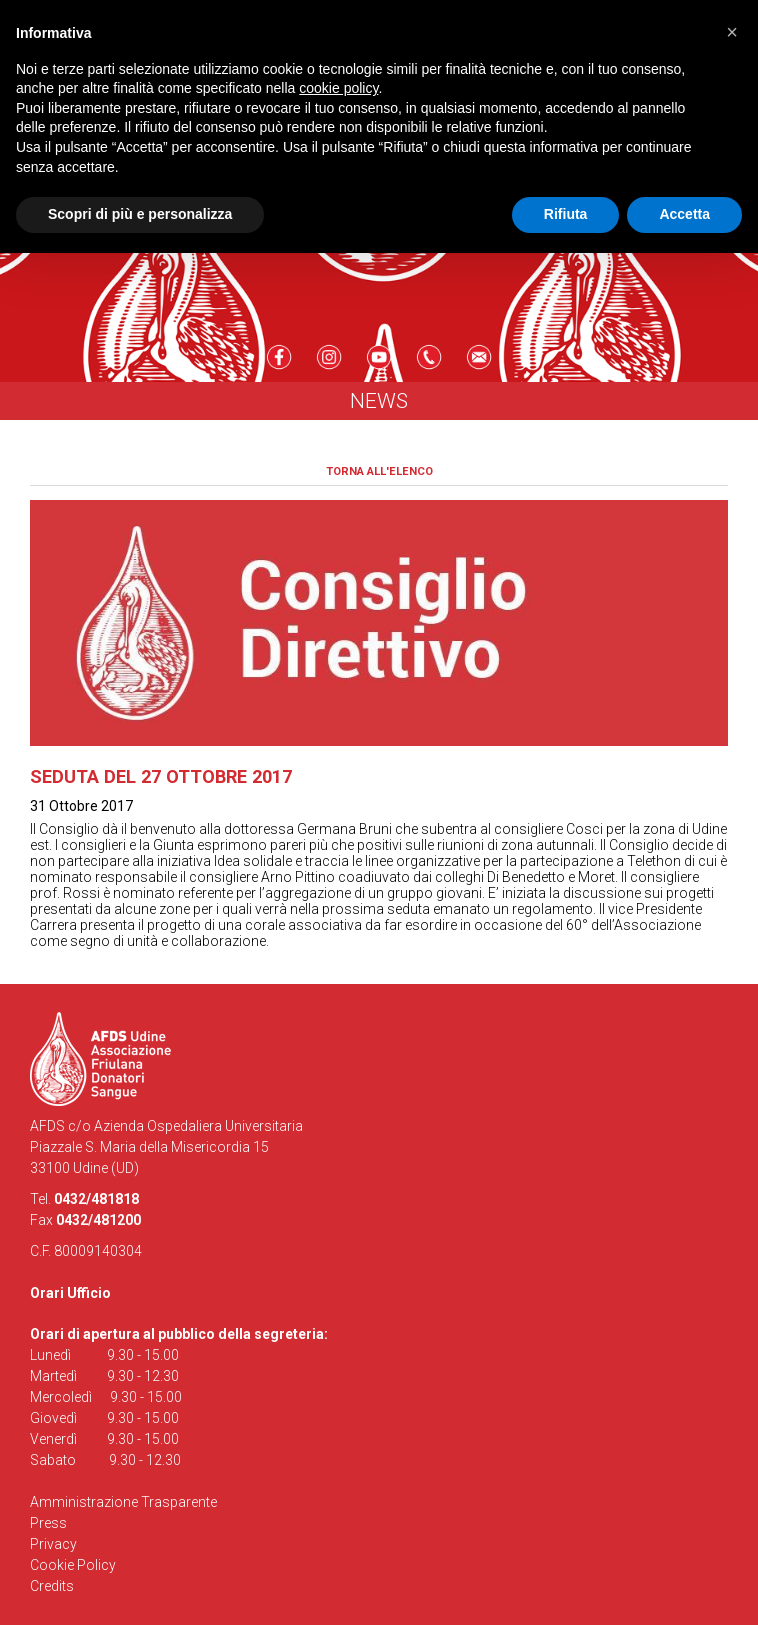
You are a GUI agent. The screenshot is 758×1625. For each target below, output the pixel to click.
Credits (52, 1586)
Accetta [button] (684, 214)
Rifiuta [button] (566, 214)
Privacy (53, 1544)
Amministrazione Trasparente (123, 1502)
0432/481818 (96, 1199)
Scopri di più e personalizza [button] (140, 214)
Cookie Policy (73, 1565)
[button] (732, 32)
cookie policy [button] (338, 88)
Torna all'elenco (379, 471)
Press (48, 1523)
